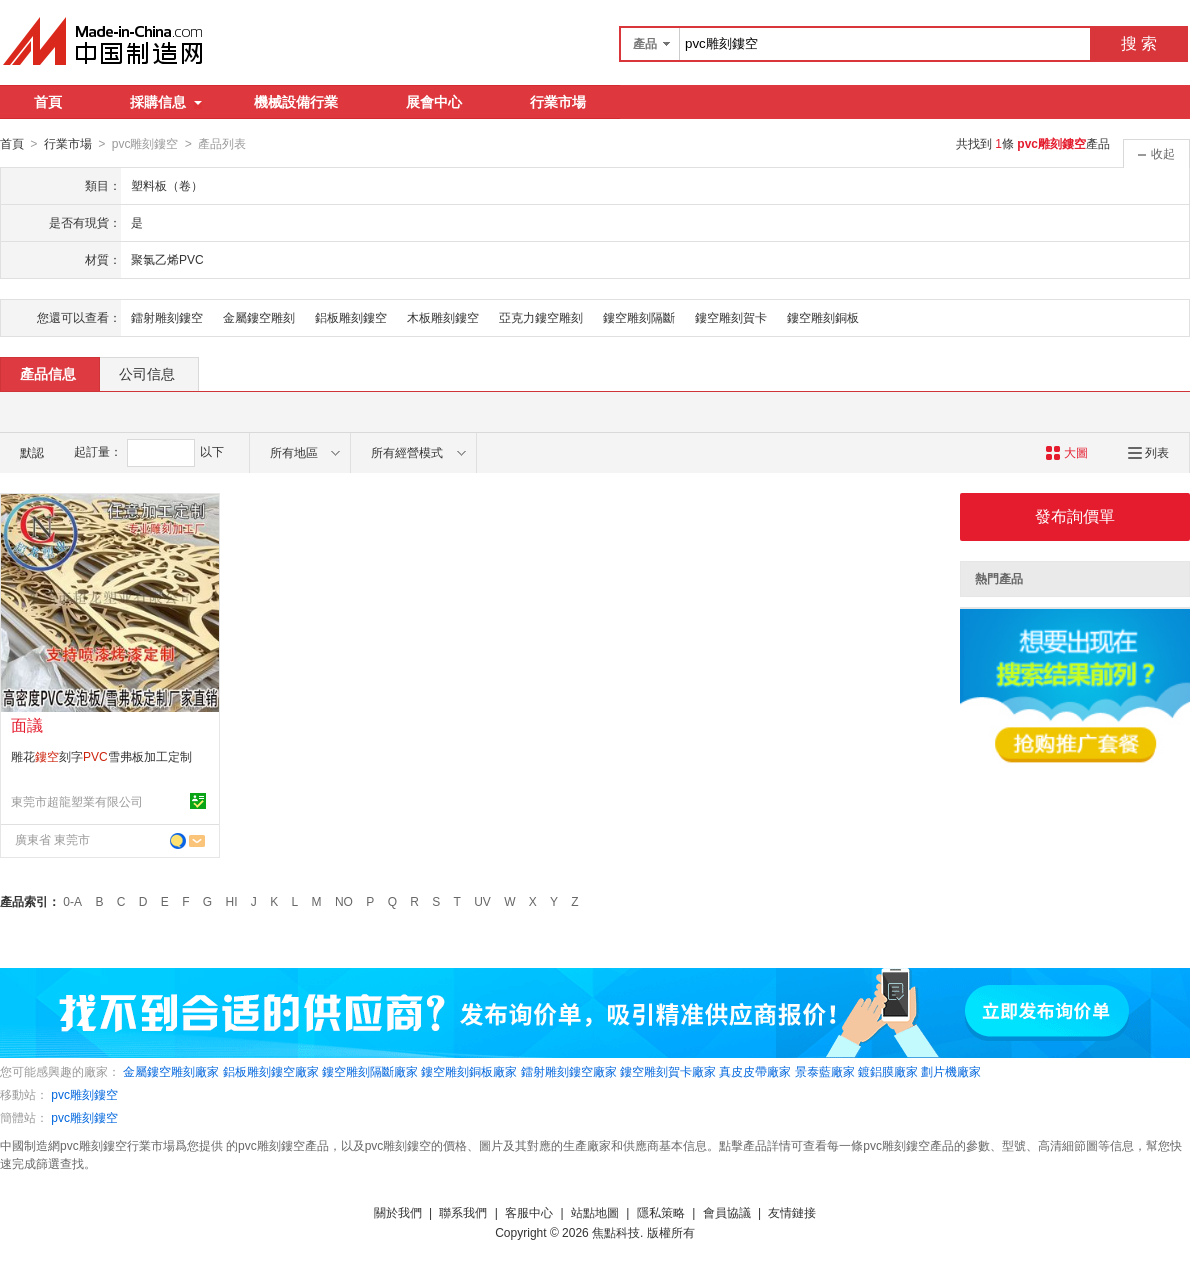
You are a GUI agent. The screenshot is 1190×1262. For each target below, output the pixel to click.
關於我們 (398, 1212)
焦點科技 (616, 1232)
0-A (72, 901)
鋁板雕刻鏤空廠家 (271, 1071)
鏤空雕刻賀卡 (731, 317)
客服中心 (529, 1212)
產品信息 (48, 373)
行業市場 (558, 102)
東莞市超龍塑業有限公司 (77, 801)
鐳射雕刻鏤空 (167, 317)
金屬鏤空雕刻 (259, 317)
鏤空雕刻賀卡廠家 (668, 1071)
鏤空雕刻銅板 (823, 317)
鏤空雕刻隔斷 (639, 317)
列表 (1148, 452)
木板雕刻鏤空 (443, 317)
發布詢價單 (1075, 515)
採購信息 (166, 102)
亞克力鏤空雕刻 (541, 317)
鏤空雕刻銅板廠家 (469, 1071)
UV (482, 901)
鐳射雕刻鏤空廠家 (569, 1071)
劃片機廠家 (951, 1071)
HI (232, 901)
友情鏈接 (792, 1212)
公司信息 (147, 373)
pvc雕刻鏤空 (84, 1094)
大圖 (1066, 452)
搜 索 (1139, 43)
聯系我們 (463, 1212)
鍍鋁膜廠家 (888, 1071)
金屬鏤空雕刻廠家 (171, 1071)
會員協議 (727, 1212)
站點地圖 (595, 1212)
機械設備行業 (296, 102)
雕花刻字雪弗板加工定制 (101, 756)
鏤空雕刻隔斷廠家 (370, 1071)
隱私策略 (661, 1212)
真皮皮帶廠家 (755, 1071)
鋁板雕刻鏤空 (351, 317)
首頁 (48, 102)
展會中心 (434, 102)
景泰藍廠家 (825, 1071)
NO (344, 901)
